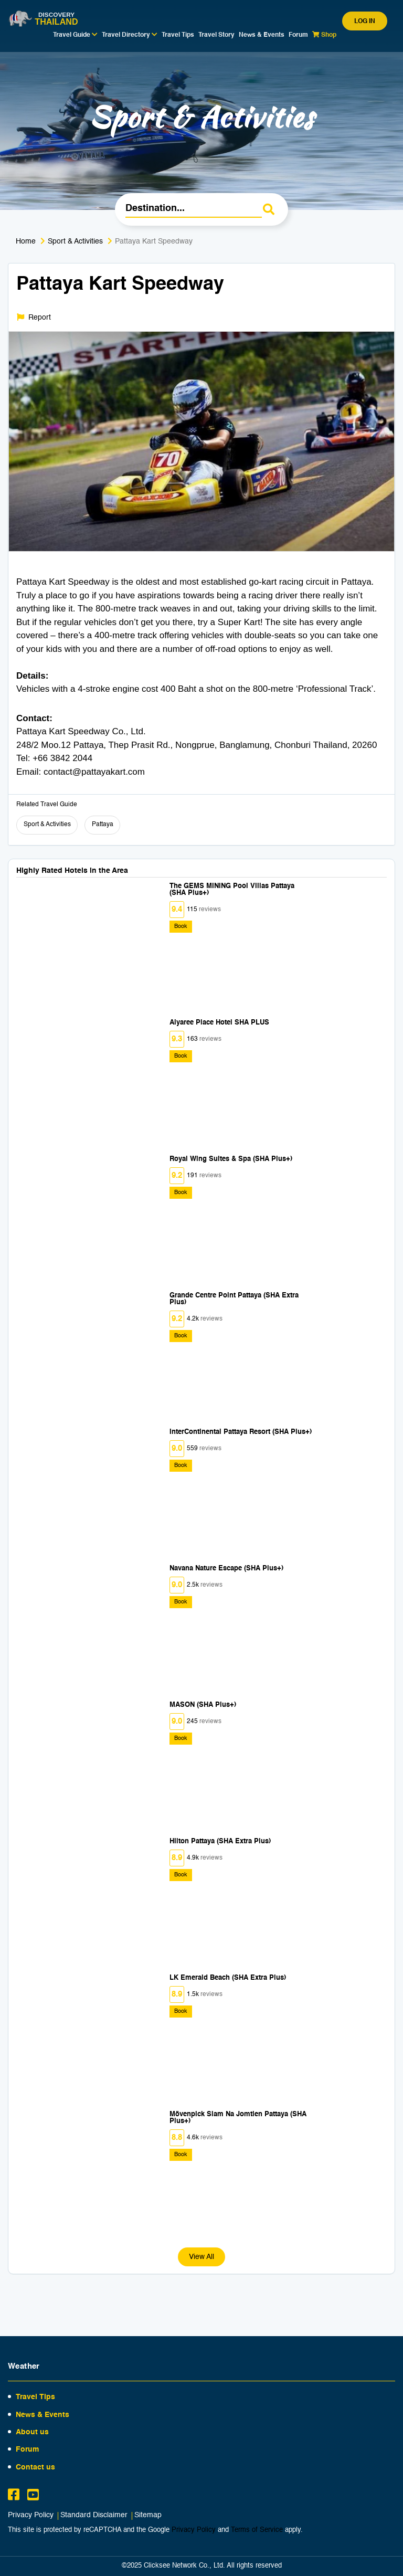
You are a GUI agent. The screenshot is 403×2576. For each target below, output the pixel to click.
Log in (364, 21)
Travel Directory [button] (129, 34)
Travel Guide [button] (75, 34)
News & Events (261, 35)
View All (201, 2257)
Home (26, 241)
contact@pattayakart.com (94, 772)
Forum (298, 35)
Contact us (35, 2467)
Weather (24, 2366)
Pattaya (102, 824)
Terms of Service (257, 2530)
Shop (324, 34)
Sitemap (148, 2515)
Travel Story (216, 35)
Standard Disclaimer (94, 2515)
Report (34, 317)
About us (32, 2432)
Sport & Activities (75, 241)
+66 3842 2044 (62, 758)
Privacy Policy (31, 2515)
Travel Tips (178, 35)
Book (180, 927)
